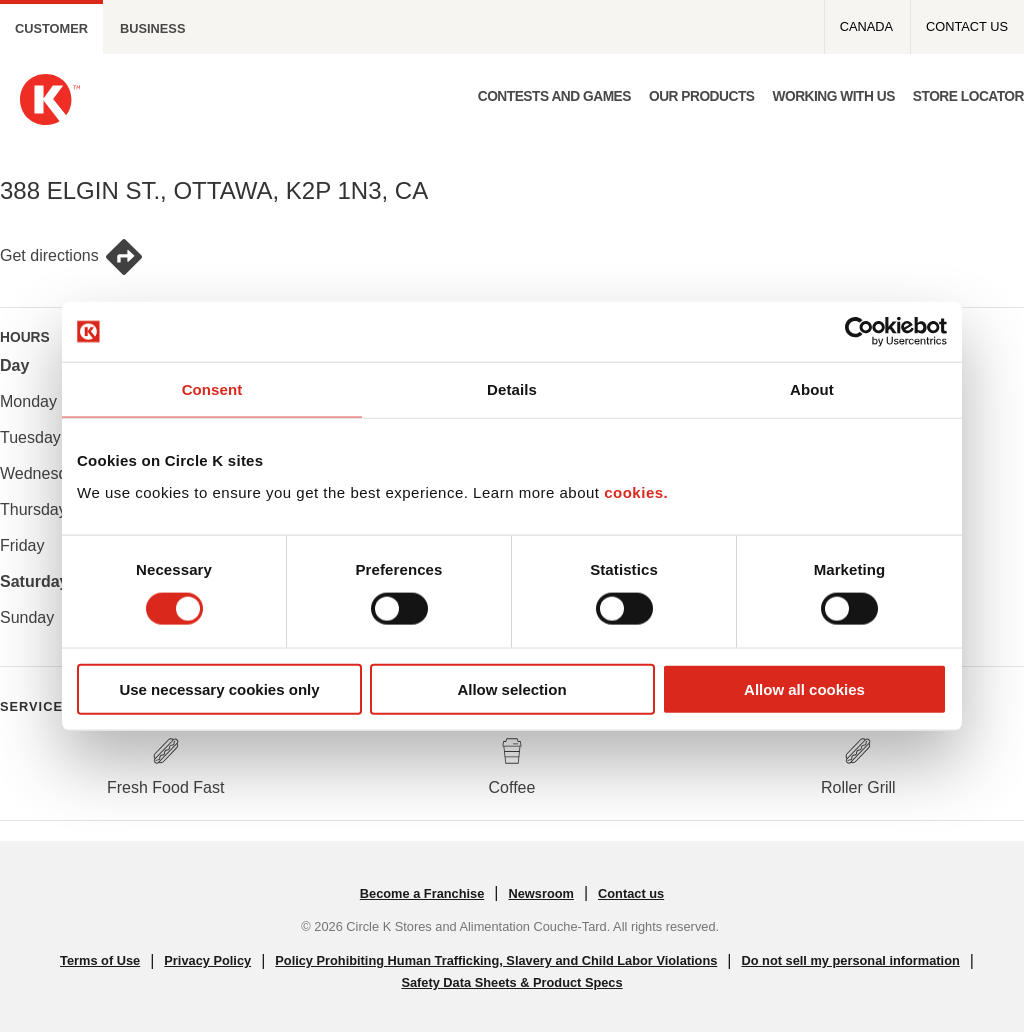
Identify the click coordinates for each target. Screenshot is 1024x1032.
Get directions (72, 257)
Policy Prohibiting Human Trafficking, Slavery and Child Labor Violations (496, 960)
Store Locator (968, 96)
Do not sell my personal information (850, 960)
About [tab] (812, 389)
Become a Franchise (422, 893)
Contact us (631, 893)
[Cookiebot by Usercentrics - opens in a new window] (859, 332)
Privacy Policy (207, 960)
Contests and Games (554, 96)
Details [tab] (512, 389)
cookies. (636, 491)
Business (152, 28)
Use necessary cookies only (219, 688)
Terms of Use (100, 960)
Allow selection (511, 688)
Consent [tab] (212, 389)
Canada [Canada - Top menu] (866, 26)
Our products (702, 96)
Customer (51, 28)
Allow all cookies (804, 688)
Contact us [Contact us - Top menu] (967, 26)
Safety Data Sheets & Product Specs (511, 982)
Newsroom (540, 893)
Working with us (833, 96)
